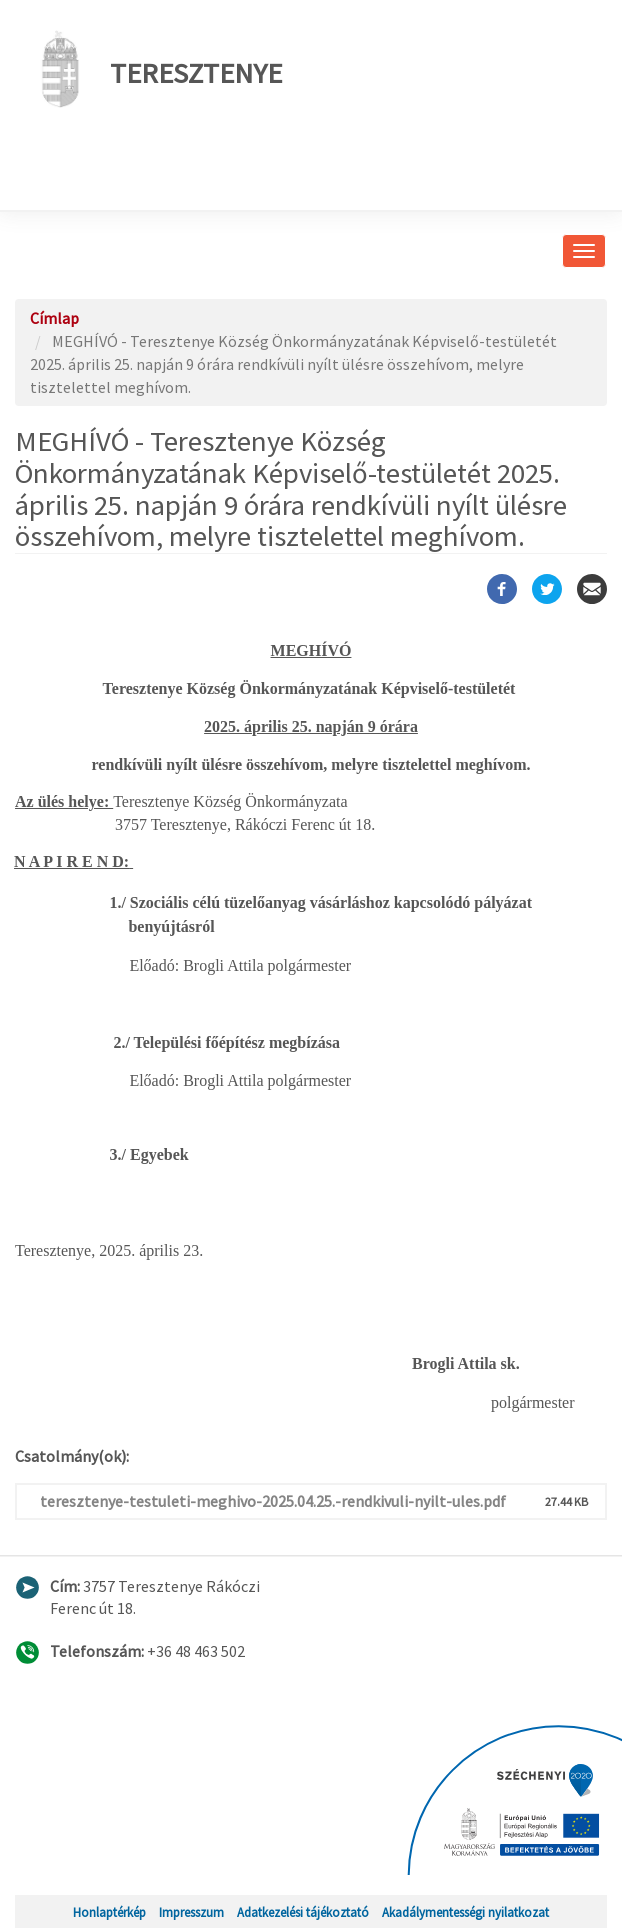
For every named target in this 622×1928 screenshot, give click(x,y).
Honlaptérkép (109, 1912)
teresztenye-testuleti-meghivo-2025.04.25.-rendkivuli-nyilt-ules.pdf (273, 1501)
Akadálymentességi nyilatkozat (465, 1912)
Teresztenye (156, 69)
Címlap (54, 318)
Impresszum (191, 1912)
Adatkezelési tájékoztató (303, 1912)
